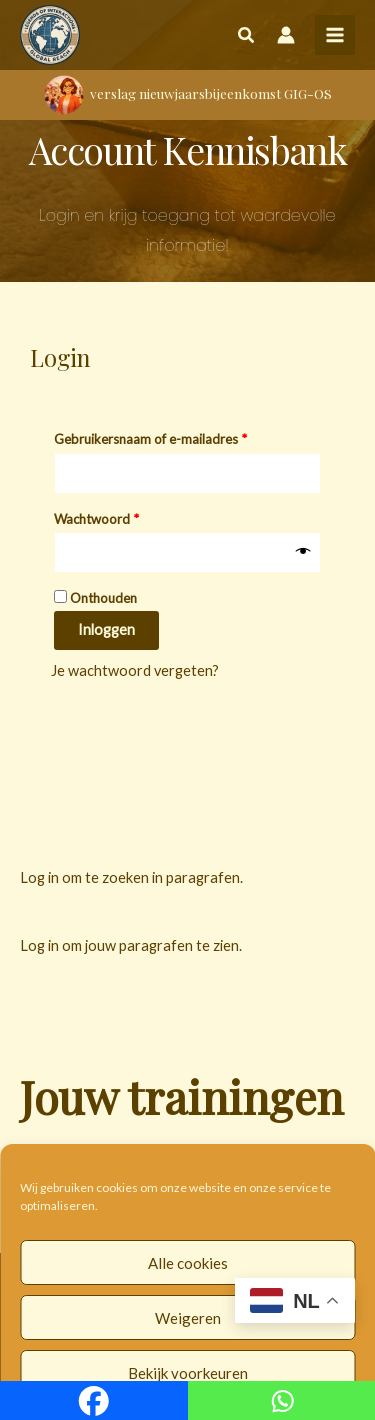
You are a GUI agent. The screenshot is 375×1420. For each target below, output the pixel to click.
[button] (247, 37)
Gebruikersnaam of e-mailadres (170, 436)
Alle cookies (188, 1263)
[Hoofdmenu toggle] (335, 35)
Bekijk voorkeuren (188, 1373)
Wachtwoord (116, 516)
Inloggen (106, 629)
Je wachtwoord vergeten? (135, 670)
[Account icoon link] (286, 35)
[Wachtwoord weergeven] (303, 552)
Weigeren (188, 1318)
